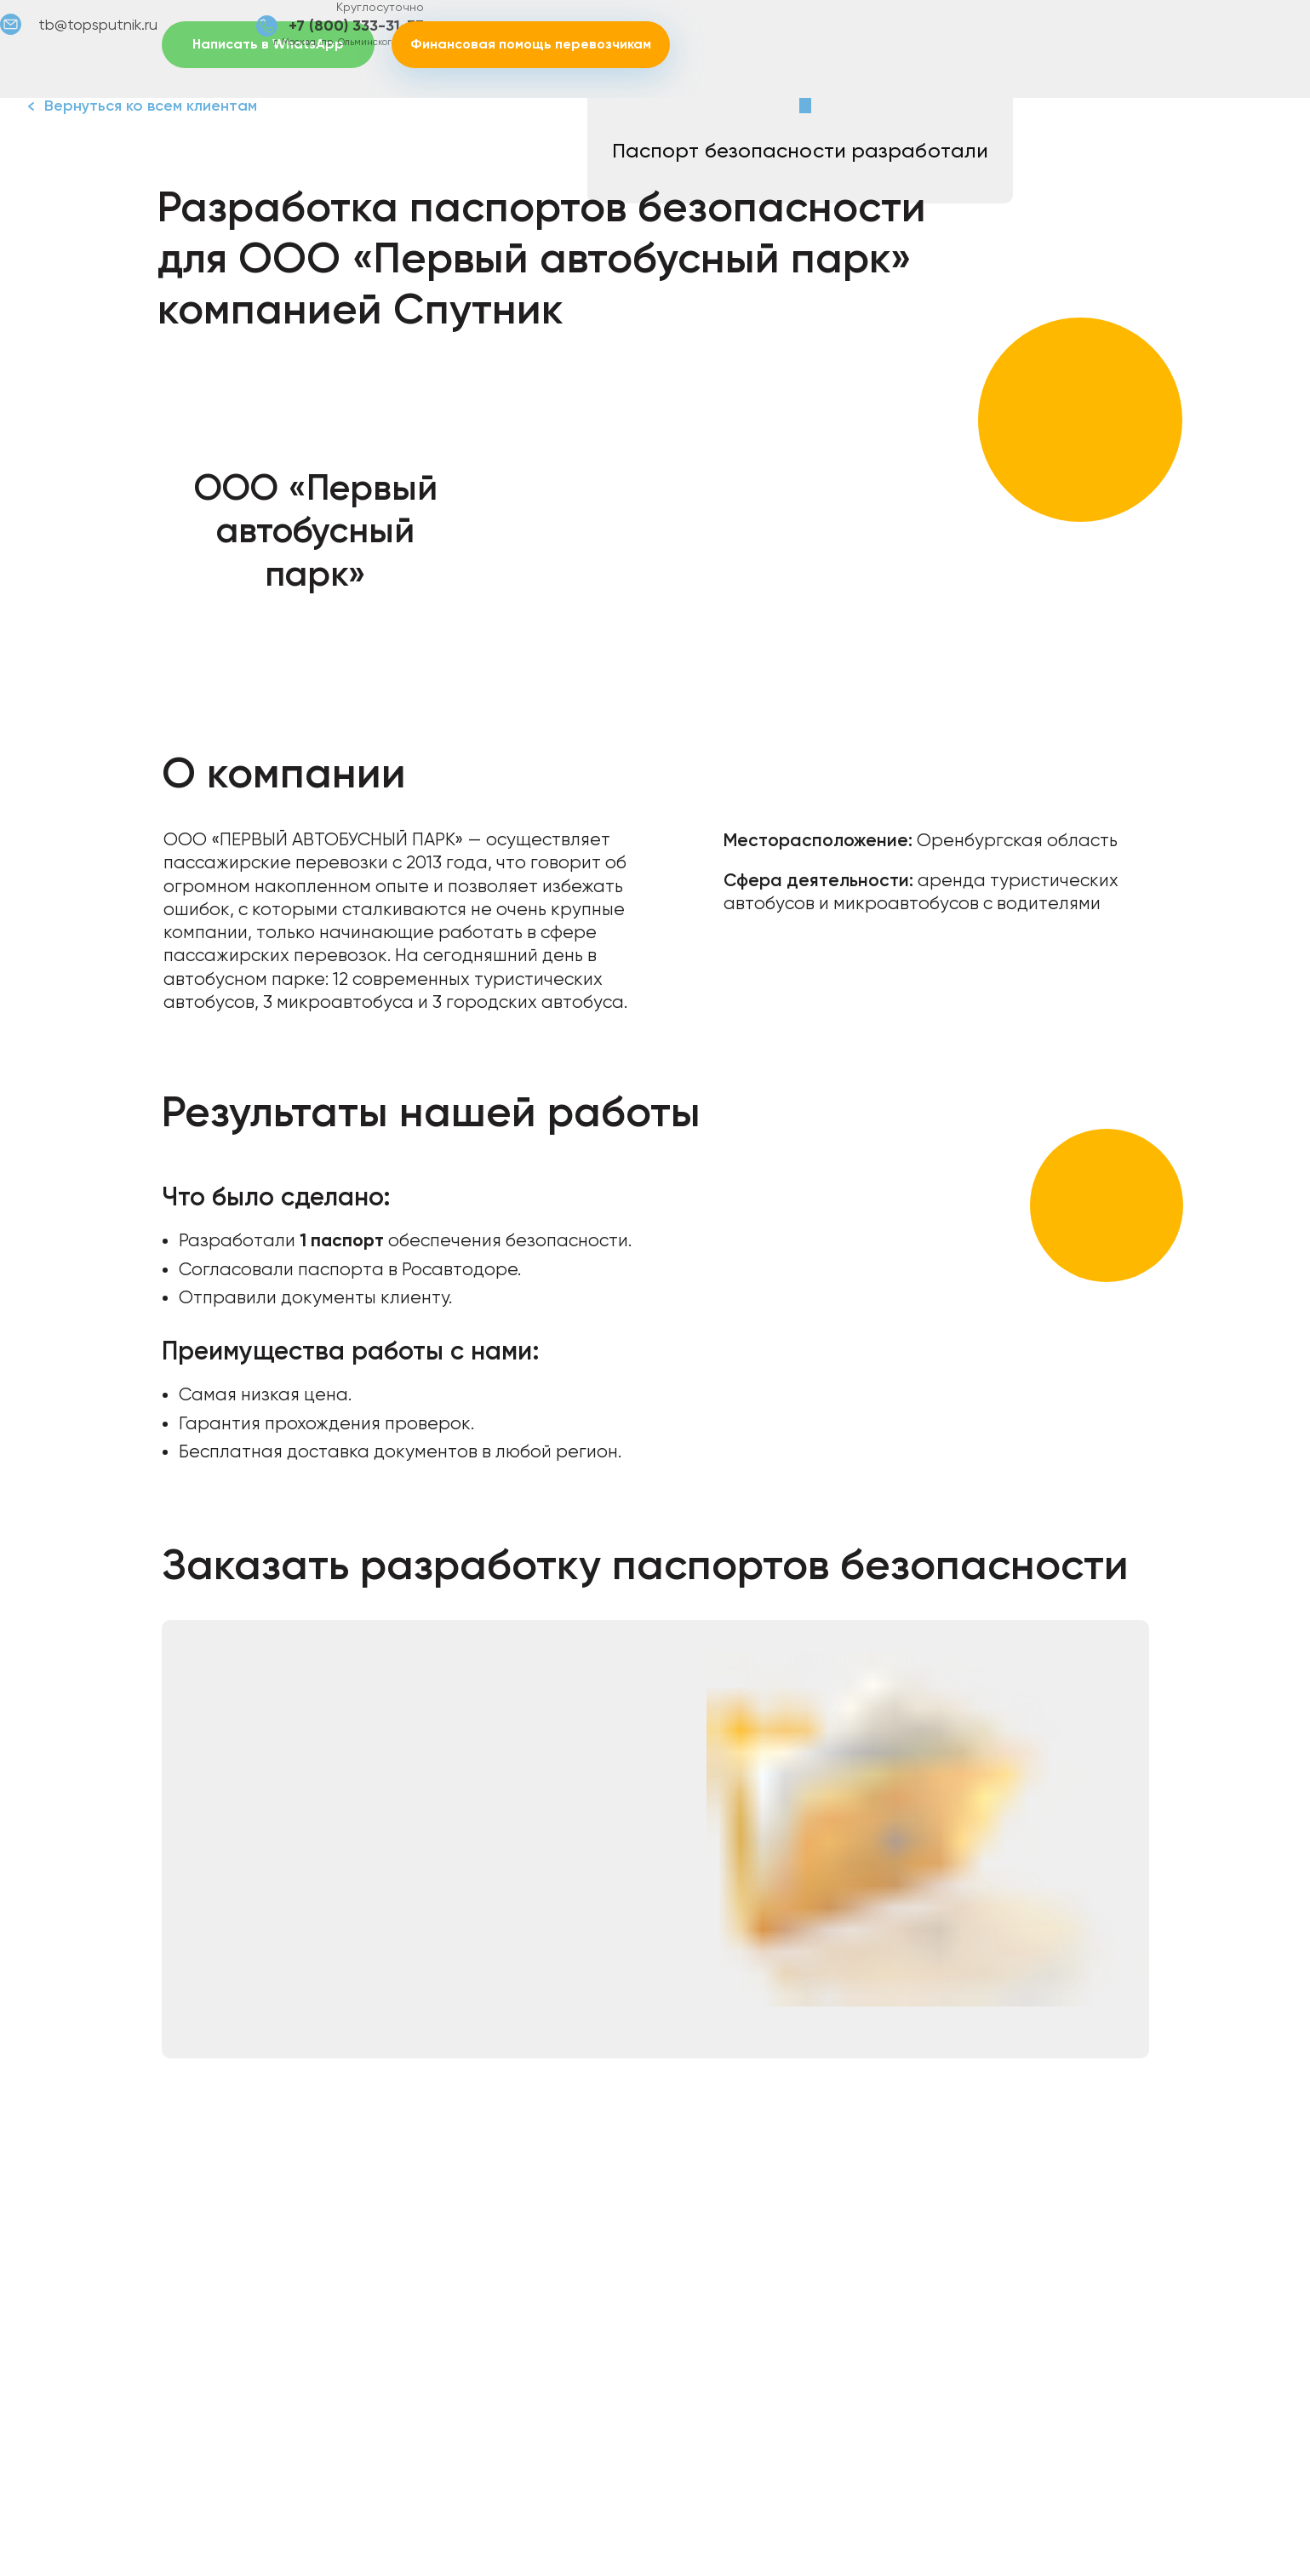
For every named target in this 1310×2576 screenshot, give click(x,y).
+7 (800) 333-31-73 (356, 25)
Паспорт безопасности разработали (800, 151)
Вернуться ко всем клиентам (150, 105)
